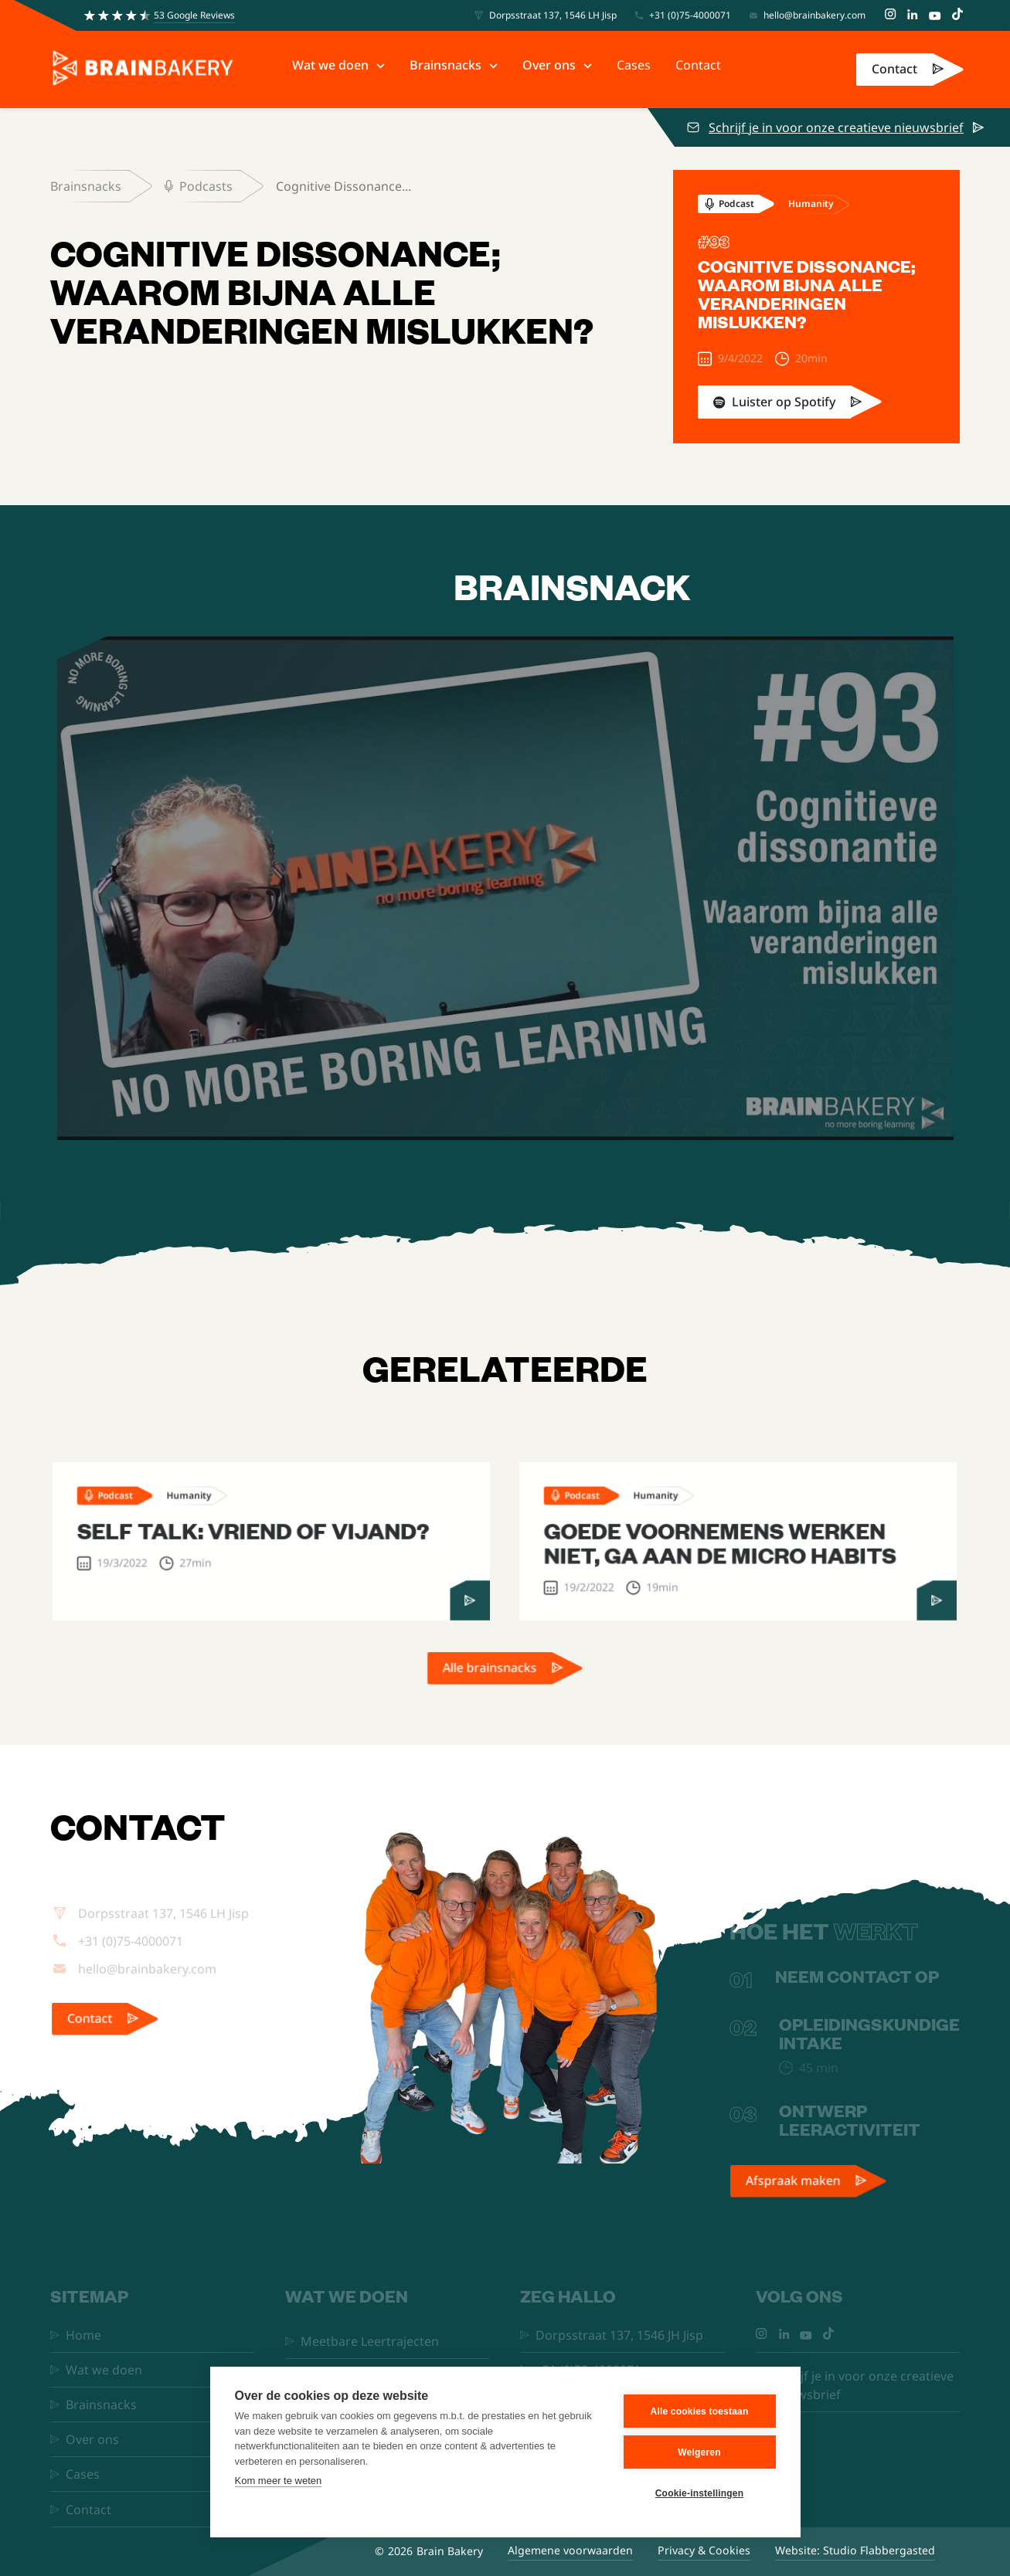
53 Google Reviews (194, 15)
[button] (338, 65)
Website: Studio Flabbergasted (855, 2550)
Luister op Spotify (783, 401)
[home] (143, 69)
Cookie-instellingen (699, 2493)
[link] (910, 69)
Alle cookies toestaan (700, 2411)
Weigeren (699, 2452)
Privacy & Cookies (704, 2550)
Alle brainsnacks (491, 1680)
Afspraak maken (794, 2193)
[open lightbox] (505, 888)
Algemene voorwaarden (570, 2550)
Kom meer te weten (278, 2480)
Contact (894, 69)
